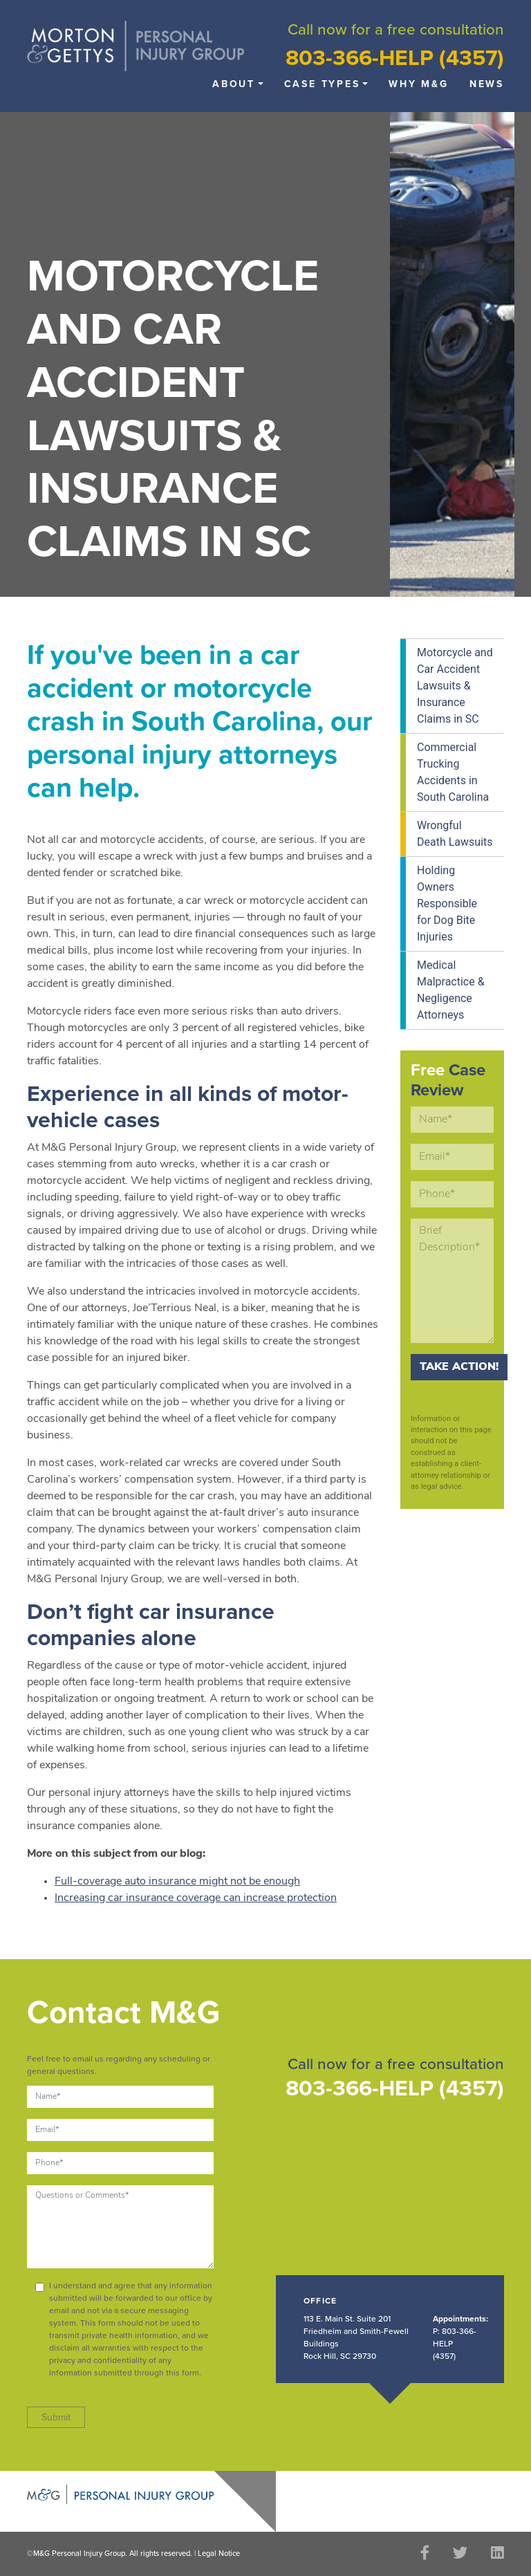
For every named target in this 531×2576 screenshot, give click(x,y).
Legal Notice (219, 2553)
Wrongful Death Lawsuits (455, 834)
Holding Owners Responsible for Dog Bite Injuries (447, 903)
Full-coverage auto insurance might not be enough (177, 1881)
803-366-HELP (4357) (395, 58)
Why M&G (419, 84)
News (486, 84)
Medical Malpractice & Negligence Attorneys (451, 989)
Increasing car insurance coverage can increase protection (196, 1898)
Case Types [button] (322, 84)
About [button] (233, 84)
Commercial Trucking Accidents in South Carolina (453, 772)
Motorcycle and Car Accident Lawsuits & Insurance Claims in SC (455, 685)
